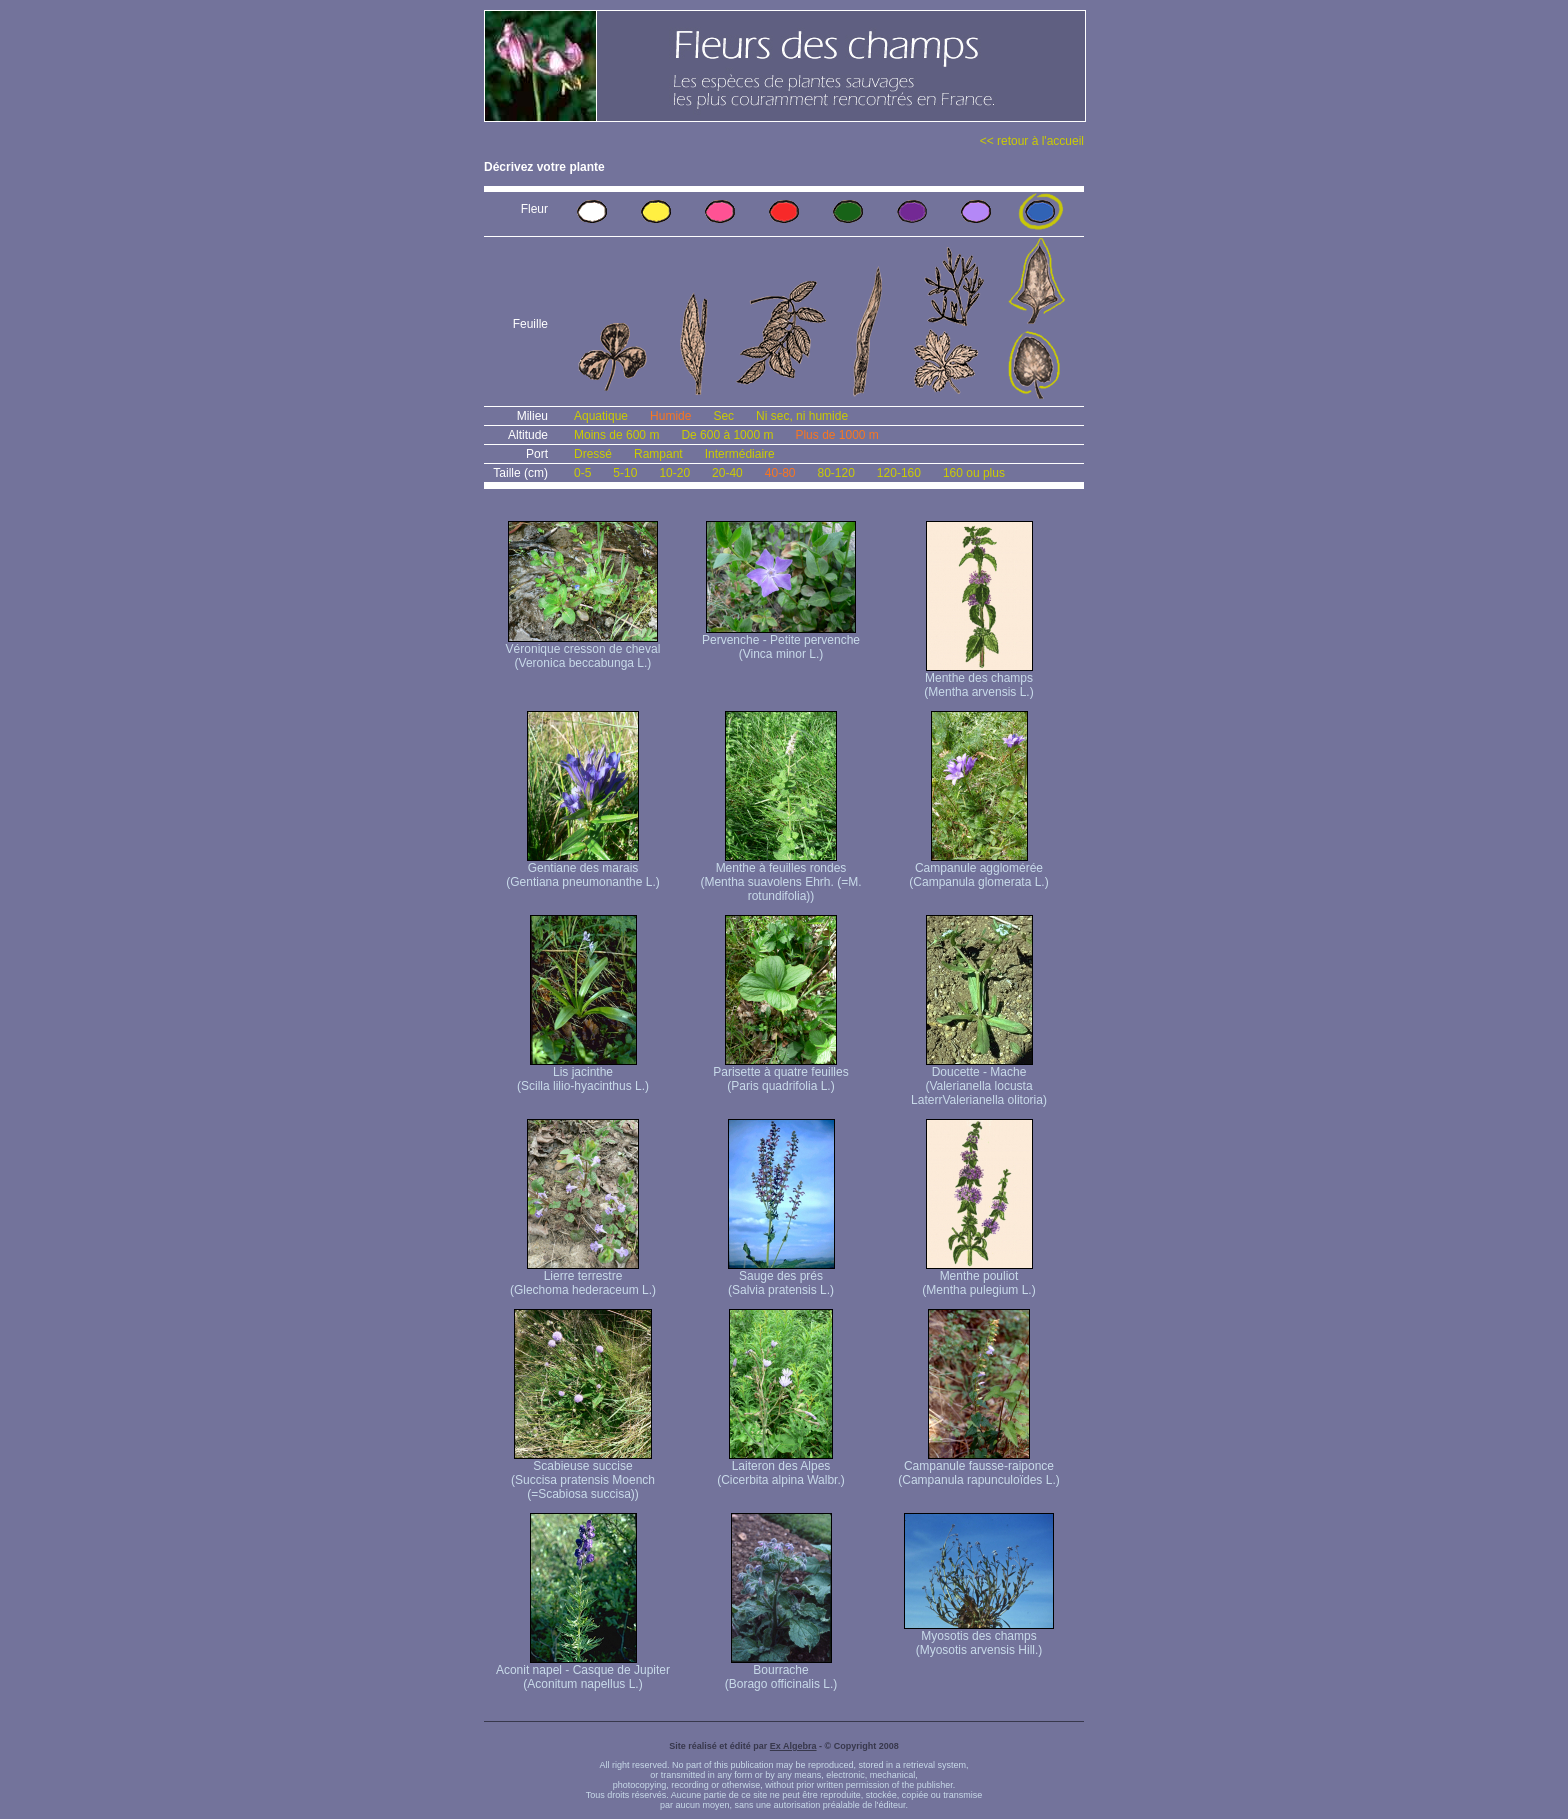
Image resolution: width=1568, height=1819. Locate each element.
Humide (670, 416)
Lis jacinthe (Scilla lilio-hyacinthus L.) (583, 1073)
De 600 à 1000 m (727, 435)
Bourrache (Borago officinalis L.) (781, 1671)
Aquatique (601, 416)
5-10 (625, 473)
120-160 (899, 473)
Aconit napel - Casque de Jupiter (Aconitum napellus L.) (583, 1671)
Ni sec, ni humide (802, 416)
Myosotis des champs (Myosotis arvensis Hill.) (979, 1637)
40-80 (780, 473)
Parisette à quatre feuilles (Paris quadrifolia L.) (780, 1073)
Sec (723, 416)
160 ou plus (974, 473)
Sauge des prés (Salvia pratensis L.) (781, 1277)
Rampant (658, 454)
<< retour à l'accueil (1032, 141)
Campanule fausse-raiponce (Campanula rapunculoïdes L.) (978, 1467)
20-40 (727, 473)
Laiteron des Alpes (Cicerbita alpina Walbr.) (781, 1467)
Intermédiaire (740, 454)
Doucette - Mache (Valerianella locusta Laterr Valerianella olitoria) (979, 1080)
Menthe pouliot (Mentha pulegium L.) (978, 1277)
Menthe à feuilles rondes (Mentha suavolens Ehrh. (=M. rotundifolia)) (780, 876)
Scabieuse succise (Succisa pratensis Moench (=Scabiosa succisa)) (583, 1474)
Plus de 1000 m (836, 435)
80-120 (835, 473)
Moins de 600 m (616, 435)
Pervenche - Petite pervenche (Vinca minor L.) (781, 641)
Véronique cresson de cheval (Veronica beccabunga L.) (583, 650)
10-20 (674, 473)
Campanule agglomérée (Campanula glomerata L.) (978, 869)
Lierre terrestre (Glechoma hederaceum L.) (583, 1277)
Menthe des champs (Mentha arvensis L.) (978, 679)
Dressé (593, 454)
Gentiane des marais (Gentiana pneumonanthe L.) (582, 869)
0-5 (582, 473)
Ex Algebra (793, 1746)
